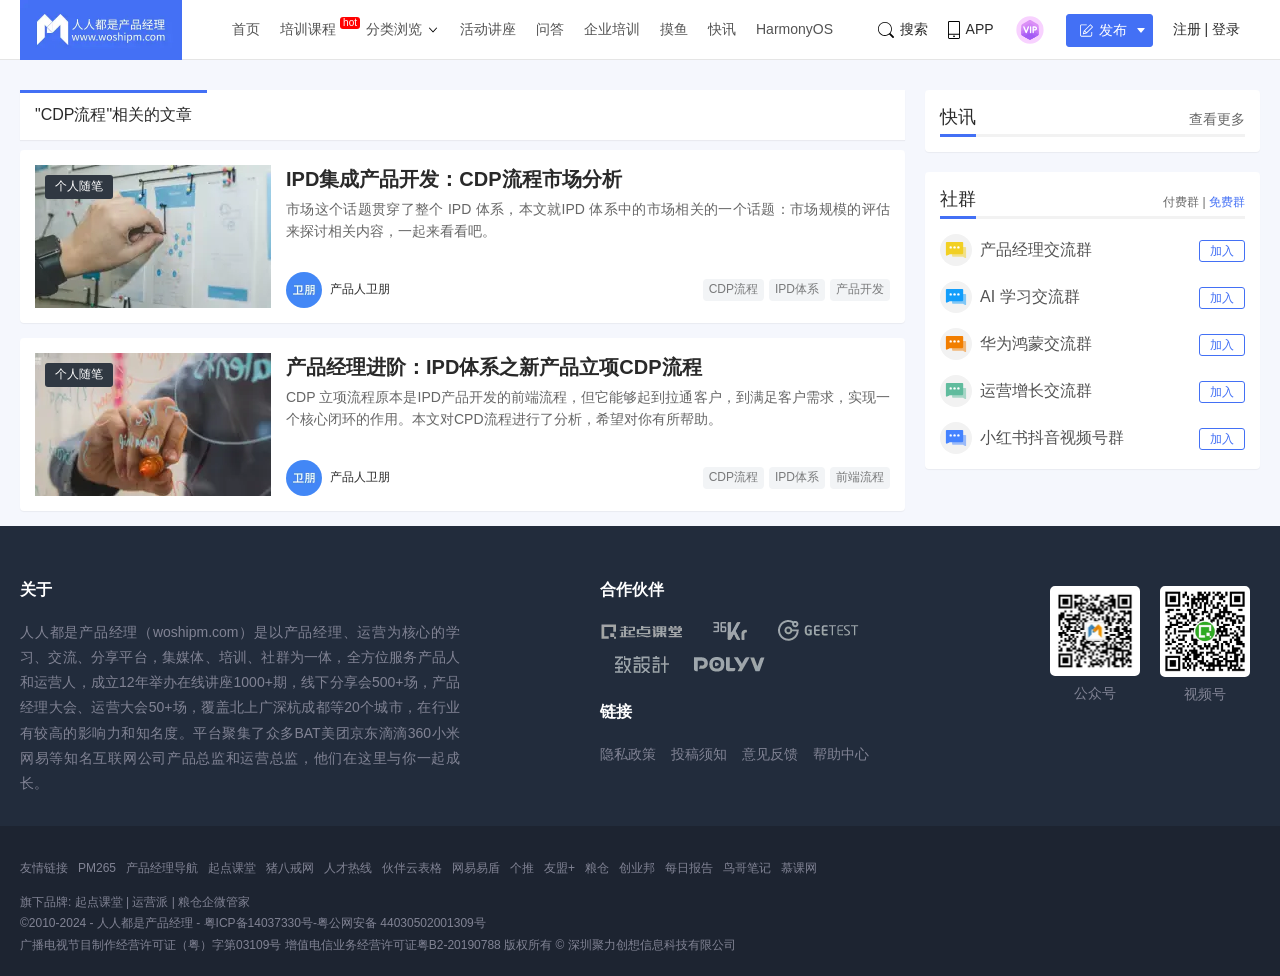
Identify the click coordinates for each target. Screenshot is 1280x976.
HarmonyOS (794, 29)
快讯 (722, 29)
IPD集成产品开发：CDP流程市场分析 (454, 179)
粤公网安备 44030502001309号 (401, 923)
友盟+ (559, 868)
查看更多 (1217, 119)
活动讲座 (488, 29)
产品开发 (860, 289)
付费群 (1181, 202)
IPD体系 (797, 289)
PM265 (97, 868)
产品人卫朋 (360, 289)
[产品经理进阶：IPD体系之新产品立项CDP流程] (153, 424)
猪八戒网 (290, 868)
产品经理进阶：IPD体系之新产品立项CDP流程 (494, 367)
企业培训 (612, 29)
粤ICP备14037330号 (258, 923)
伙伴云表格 (412, 868)
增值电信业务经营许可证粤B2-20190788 (393, 945)
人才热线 (348, 868)
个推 (522, 868)
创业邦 (637, 868)
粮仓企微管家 (214, 902)
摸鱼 (674, 29)
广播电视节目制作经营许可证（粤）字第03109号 (150, 945)
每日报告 (689, 868)
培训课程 (308, 29)
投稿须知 (699, 754)
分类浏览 (394, 29)
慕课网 (799, 868)
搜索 (903, 29)
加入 (1222, 251)
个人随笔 (79, 186)
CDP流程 (733, 289)
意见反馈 (770, 754)
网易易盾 (476, 868)
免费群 (1227, 202)
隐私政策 (628, 754)
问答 (550, 29)
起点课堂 (232, 868)
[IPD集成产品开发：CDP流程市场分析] (153, 236)
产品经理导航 (162, 868)
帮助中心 (841, 754)
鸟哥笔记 (747, 868)
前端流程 (860, 477)
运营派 (150, 902)
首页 (246, 29)
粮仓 (597, 868)
